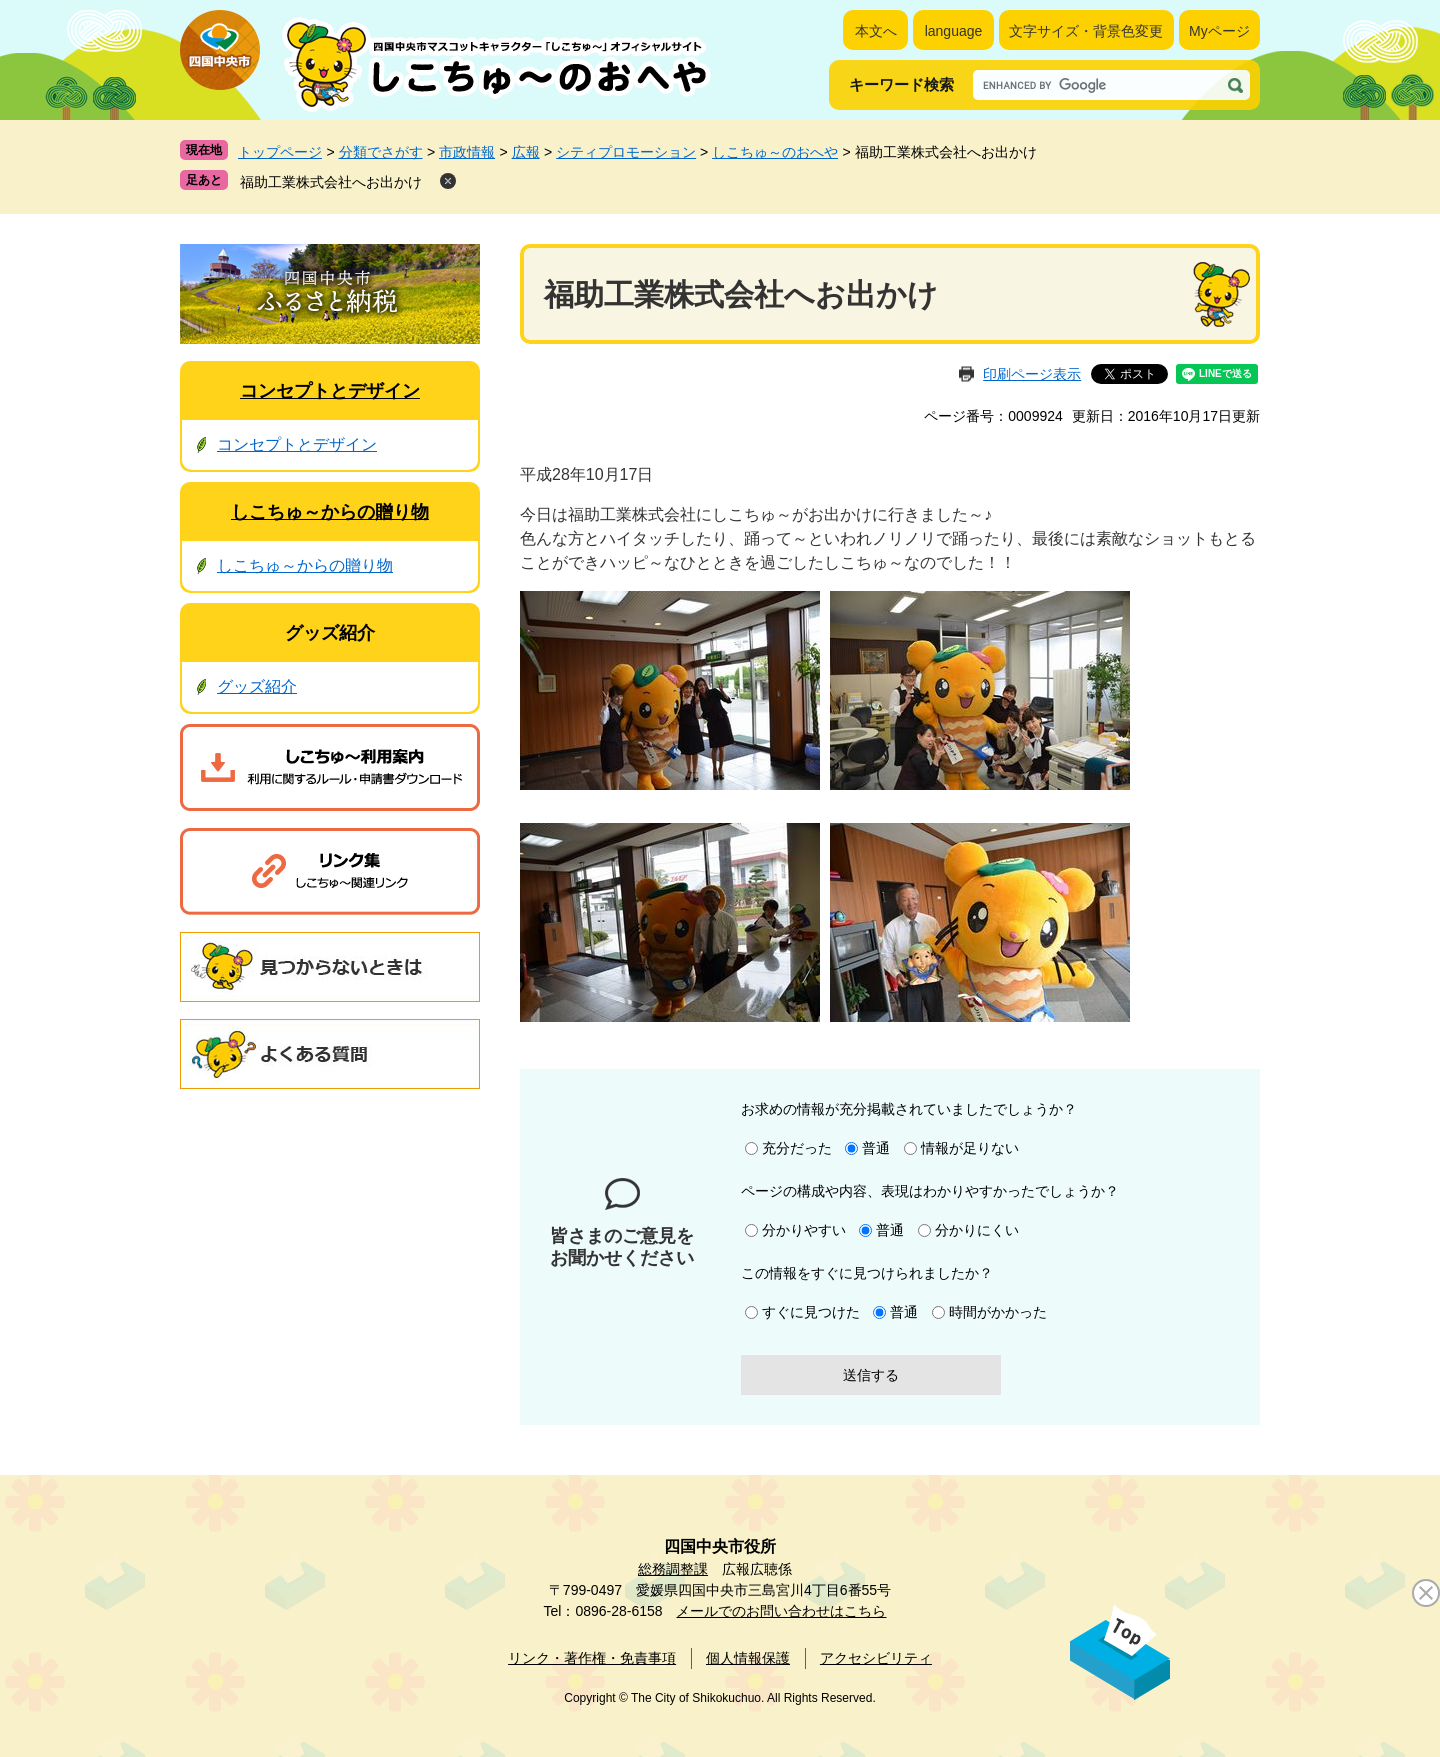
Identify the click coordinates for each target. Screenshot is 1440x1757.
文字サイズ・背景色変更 (1086, 31)
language (954, 31)
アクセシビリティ (876, 1658)
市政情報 (467, 152)
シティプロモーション (626, 152)
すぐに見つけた (811, 1312)
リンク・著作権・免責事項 (592, 1658)
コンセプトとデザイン (330, 391)
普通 (876, 1148)
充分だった (797, 1148)
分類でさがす (381, 152)
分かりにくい (977, 1230)
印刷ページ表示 (1032, 374)
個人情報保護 (748, 1658)
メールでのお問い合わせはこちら (781, 1611)
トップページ (280, 152)
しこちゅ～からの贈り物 (330, 512)
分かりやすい (804, 1230)
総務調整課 (673, 1569)
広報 (526, 152)
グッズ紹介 (330, 633)
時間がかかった (998, 1312)
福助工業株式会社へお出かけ (331, 182)
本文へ (876, 31)
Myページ (1219, 31)
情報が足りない (970, 1148)
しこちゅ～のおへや (775, 152)
